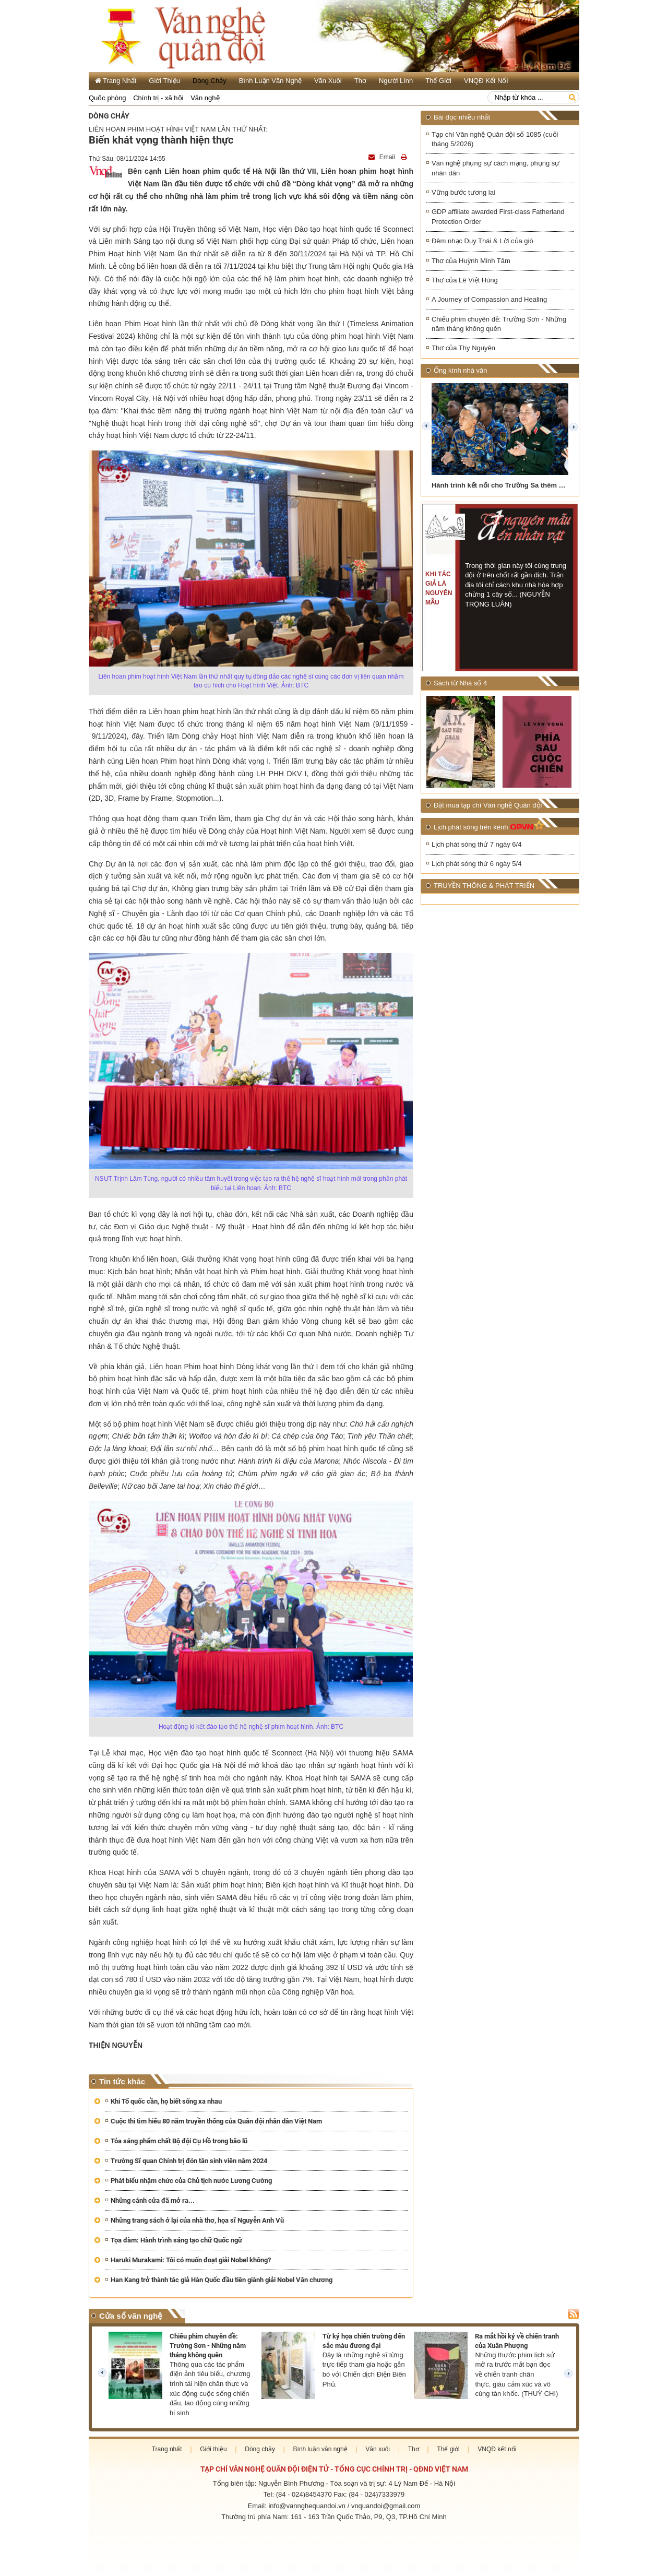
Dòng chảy (209, 81)
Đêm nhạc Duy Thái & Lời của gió (482, 242)
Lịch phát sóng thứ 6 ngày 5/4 (476, 865)
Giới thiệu (164, 81)
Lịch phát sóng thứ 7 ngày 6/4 (476, 846)
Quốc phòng (107, 98)
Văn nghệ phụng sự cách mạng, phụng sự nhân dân (495, 168)
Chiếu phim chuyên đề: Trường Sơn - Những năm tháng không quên (499, 325)
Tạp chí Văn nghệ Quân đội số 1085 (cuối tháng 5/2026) (495, 139)
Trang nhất (167, 2449)
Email (382, 157)
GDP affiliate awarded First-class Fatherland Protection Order (498, 218)
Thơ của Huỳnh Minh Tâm (471, 261)
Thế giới (438, 81)
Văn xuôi (328, 81)
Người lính (396, 81)
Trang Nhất (115, 81)
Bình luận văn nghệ (270, 81)
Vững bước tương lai (463, 193)
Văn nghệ (204, 98)
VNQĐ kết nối (486, 81)
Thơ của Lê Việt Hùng (465, 281)
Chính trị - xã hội (158, 98)
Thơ (360, 81)
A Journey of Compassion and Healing (489, 300)
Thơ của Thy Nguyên (463, 349)
